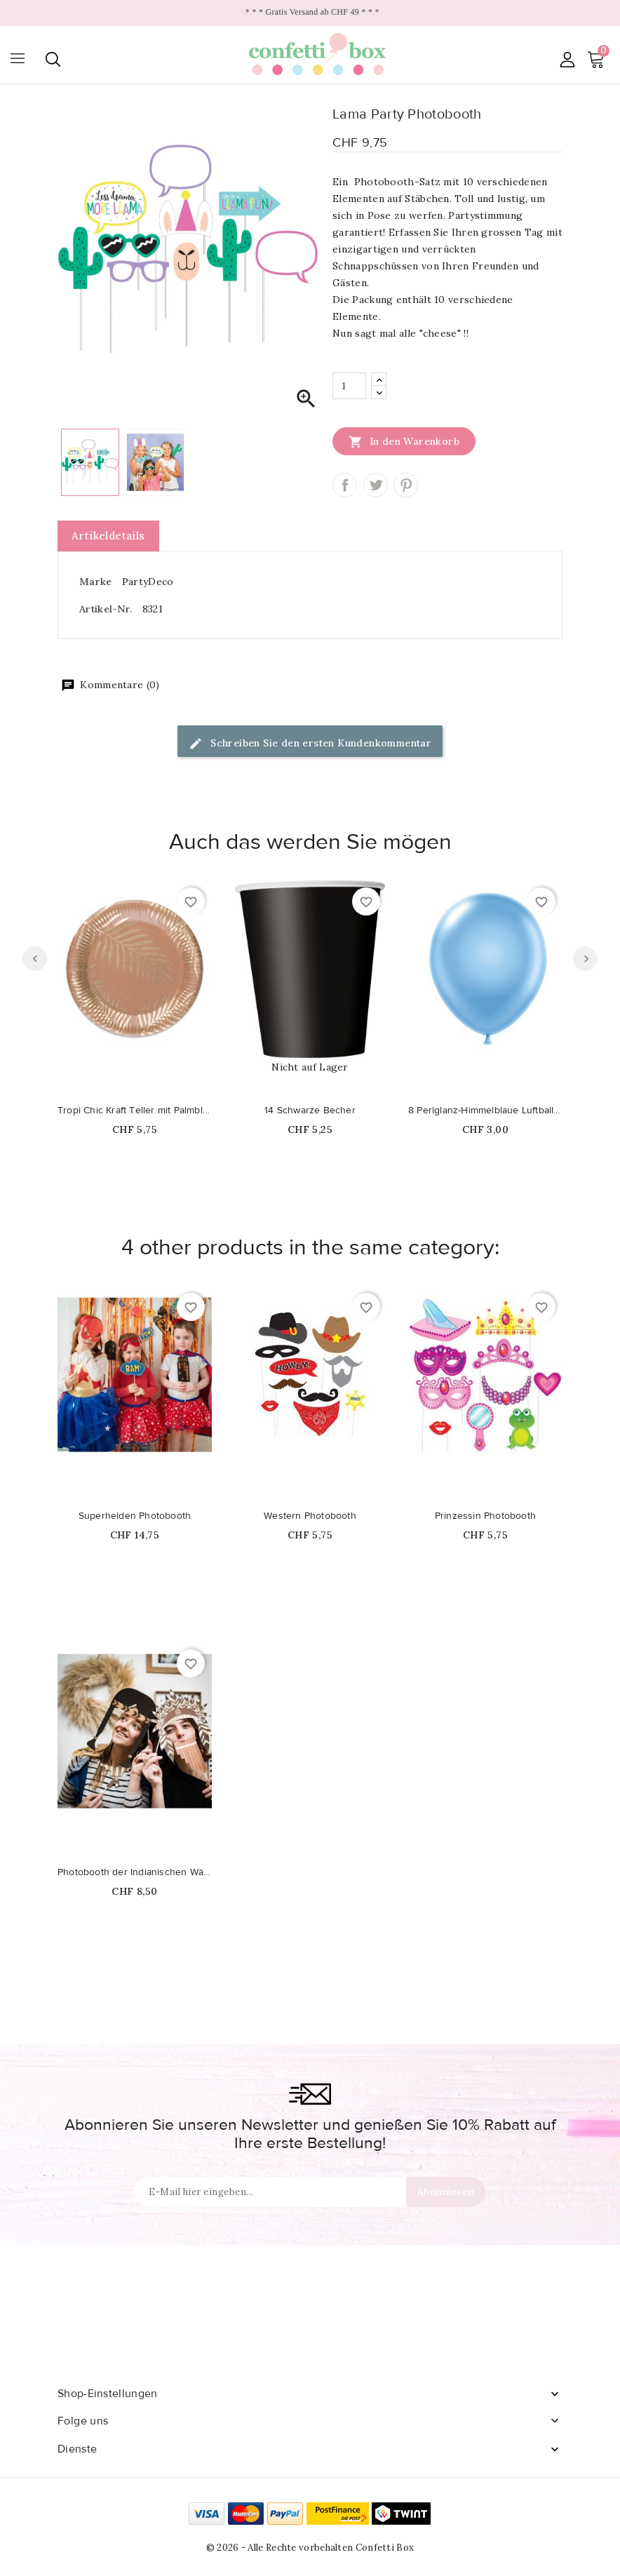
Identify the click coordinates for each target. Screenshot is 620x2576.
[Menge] (349, 386)
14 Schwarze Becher (310, 1110)
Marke (95, 581)
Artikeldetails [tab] (108, 535)
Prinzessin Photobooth (485, 1516)
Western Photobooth (310, 1516)
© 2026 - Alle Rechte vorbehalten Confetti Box (310, 2548)
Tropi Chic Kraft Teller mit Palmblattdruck (135, 1110)
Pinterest (405, 485)
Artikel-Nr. (105, 609)
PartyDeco (148, 581)
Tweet (375, 485)
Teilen (344, 485)
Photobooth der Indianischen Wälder (135, 1872)
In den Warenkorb (404, 441)
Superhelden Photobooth (135, 1516)
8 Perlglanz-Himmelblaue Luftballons (485, 1110)
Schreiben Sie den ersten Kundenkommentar (310, 744)
